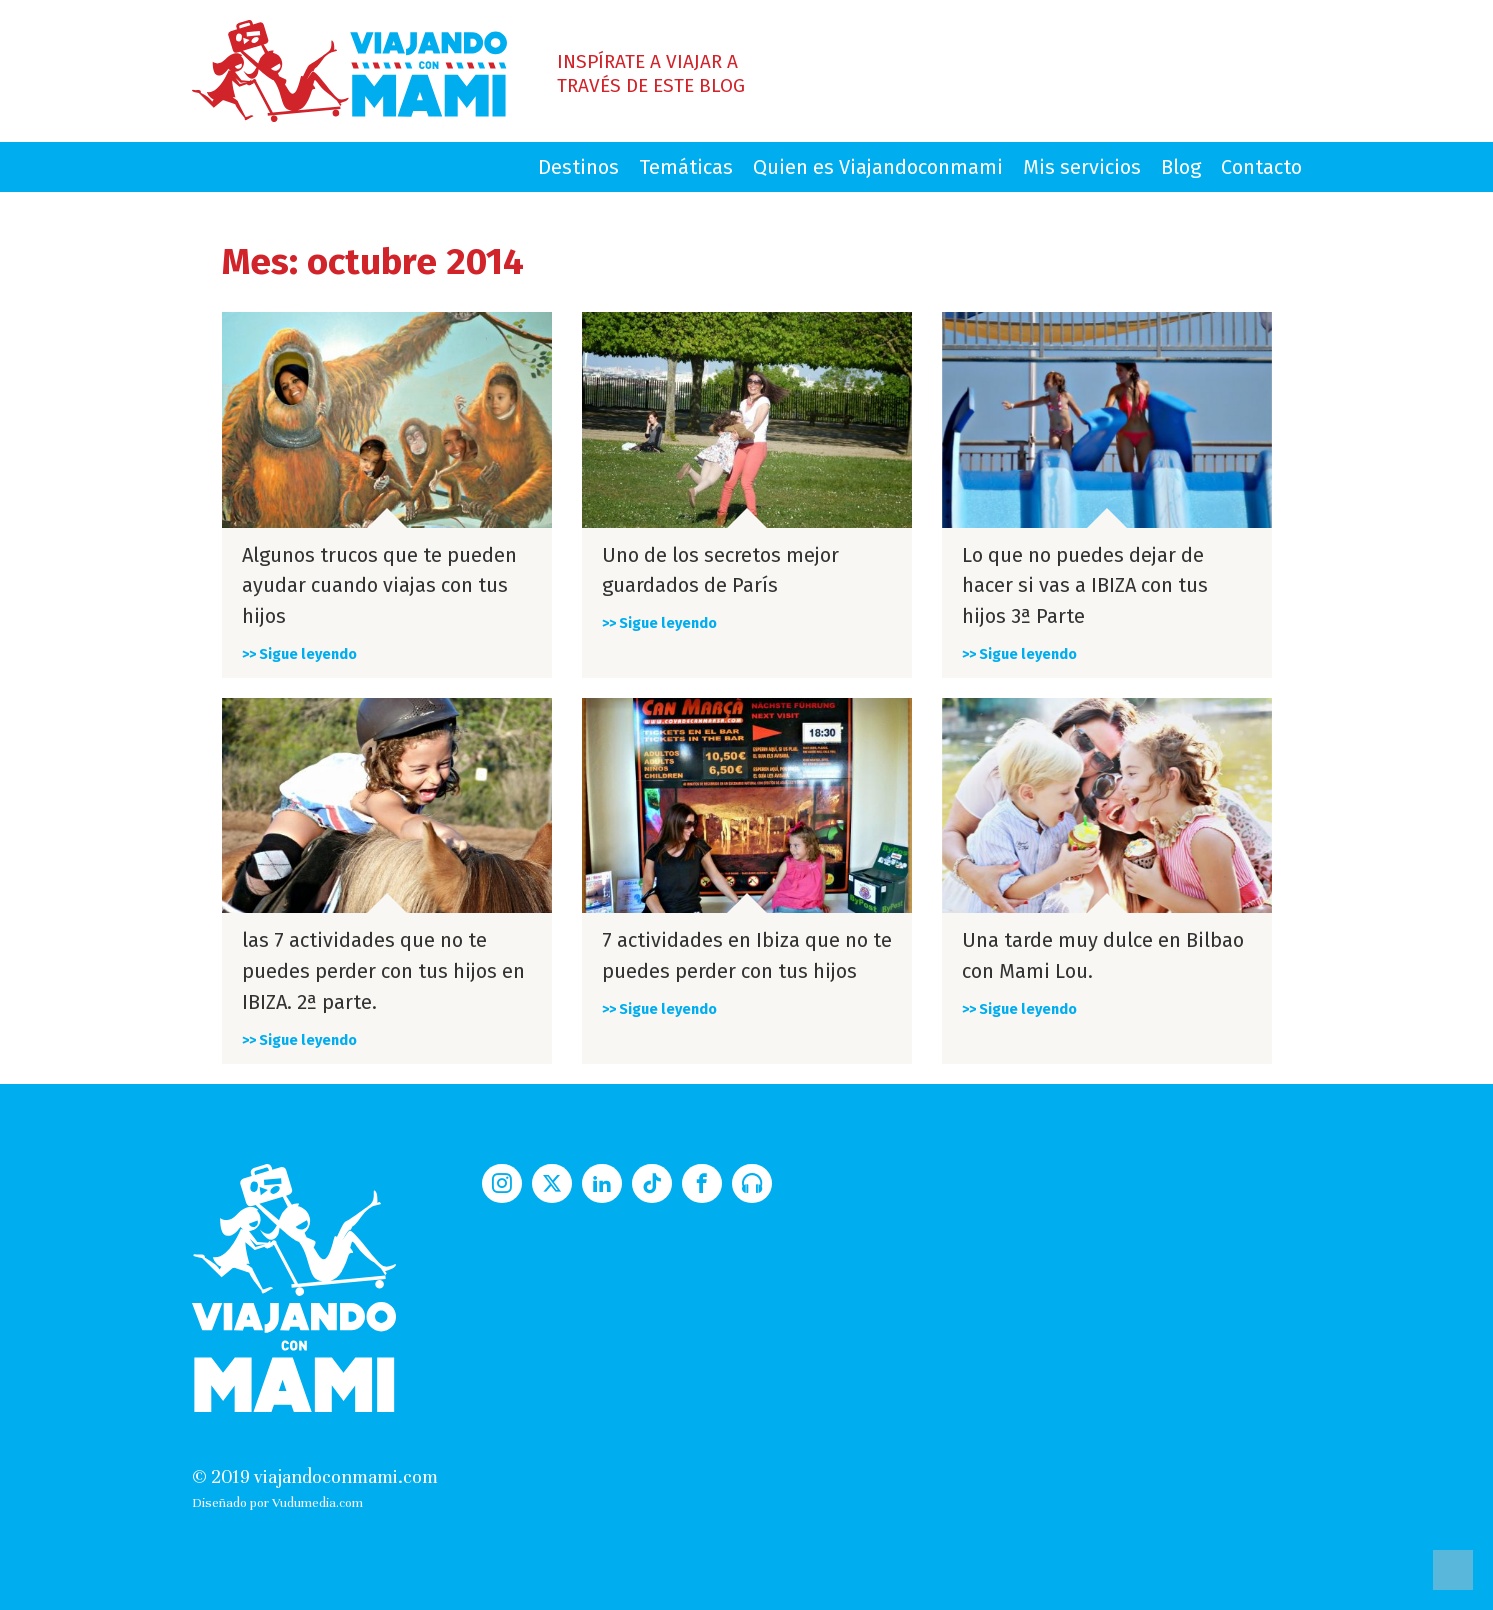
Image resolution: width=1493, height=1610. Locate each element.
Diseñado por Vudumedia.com (277, 1502)
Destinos (578, 167)
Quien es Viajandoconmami (878, 167)
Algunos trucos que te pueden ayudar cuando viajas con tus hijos (379, 586)
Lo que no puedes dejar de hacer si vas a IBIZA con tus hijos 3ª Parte (1085, 586)
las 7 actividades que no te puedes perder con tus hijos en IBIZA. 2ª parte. (383, 971)
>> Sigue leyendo (299, 654)
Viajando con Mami (349, 71)
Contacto (1261, 167)
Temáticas (686, 167)
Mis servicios (1082, 167)
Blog (1181, 167)
